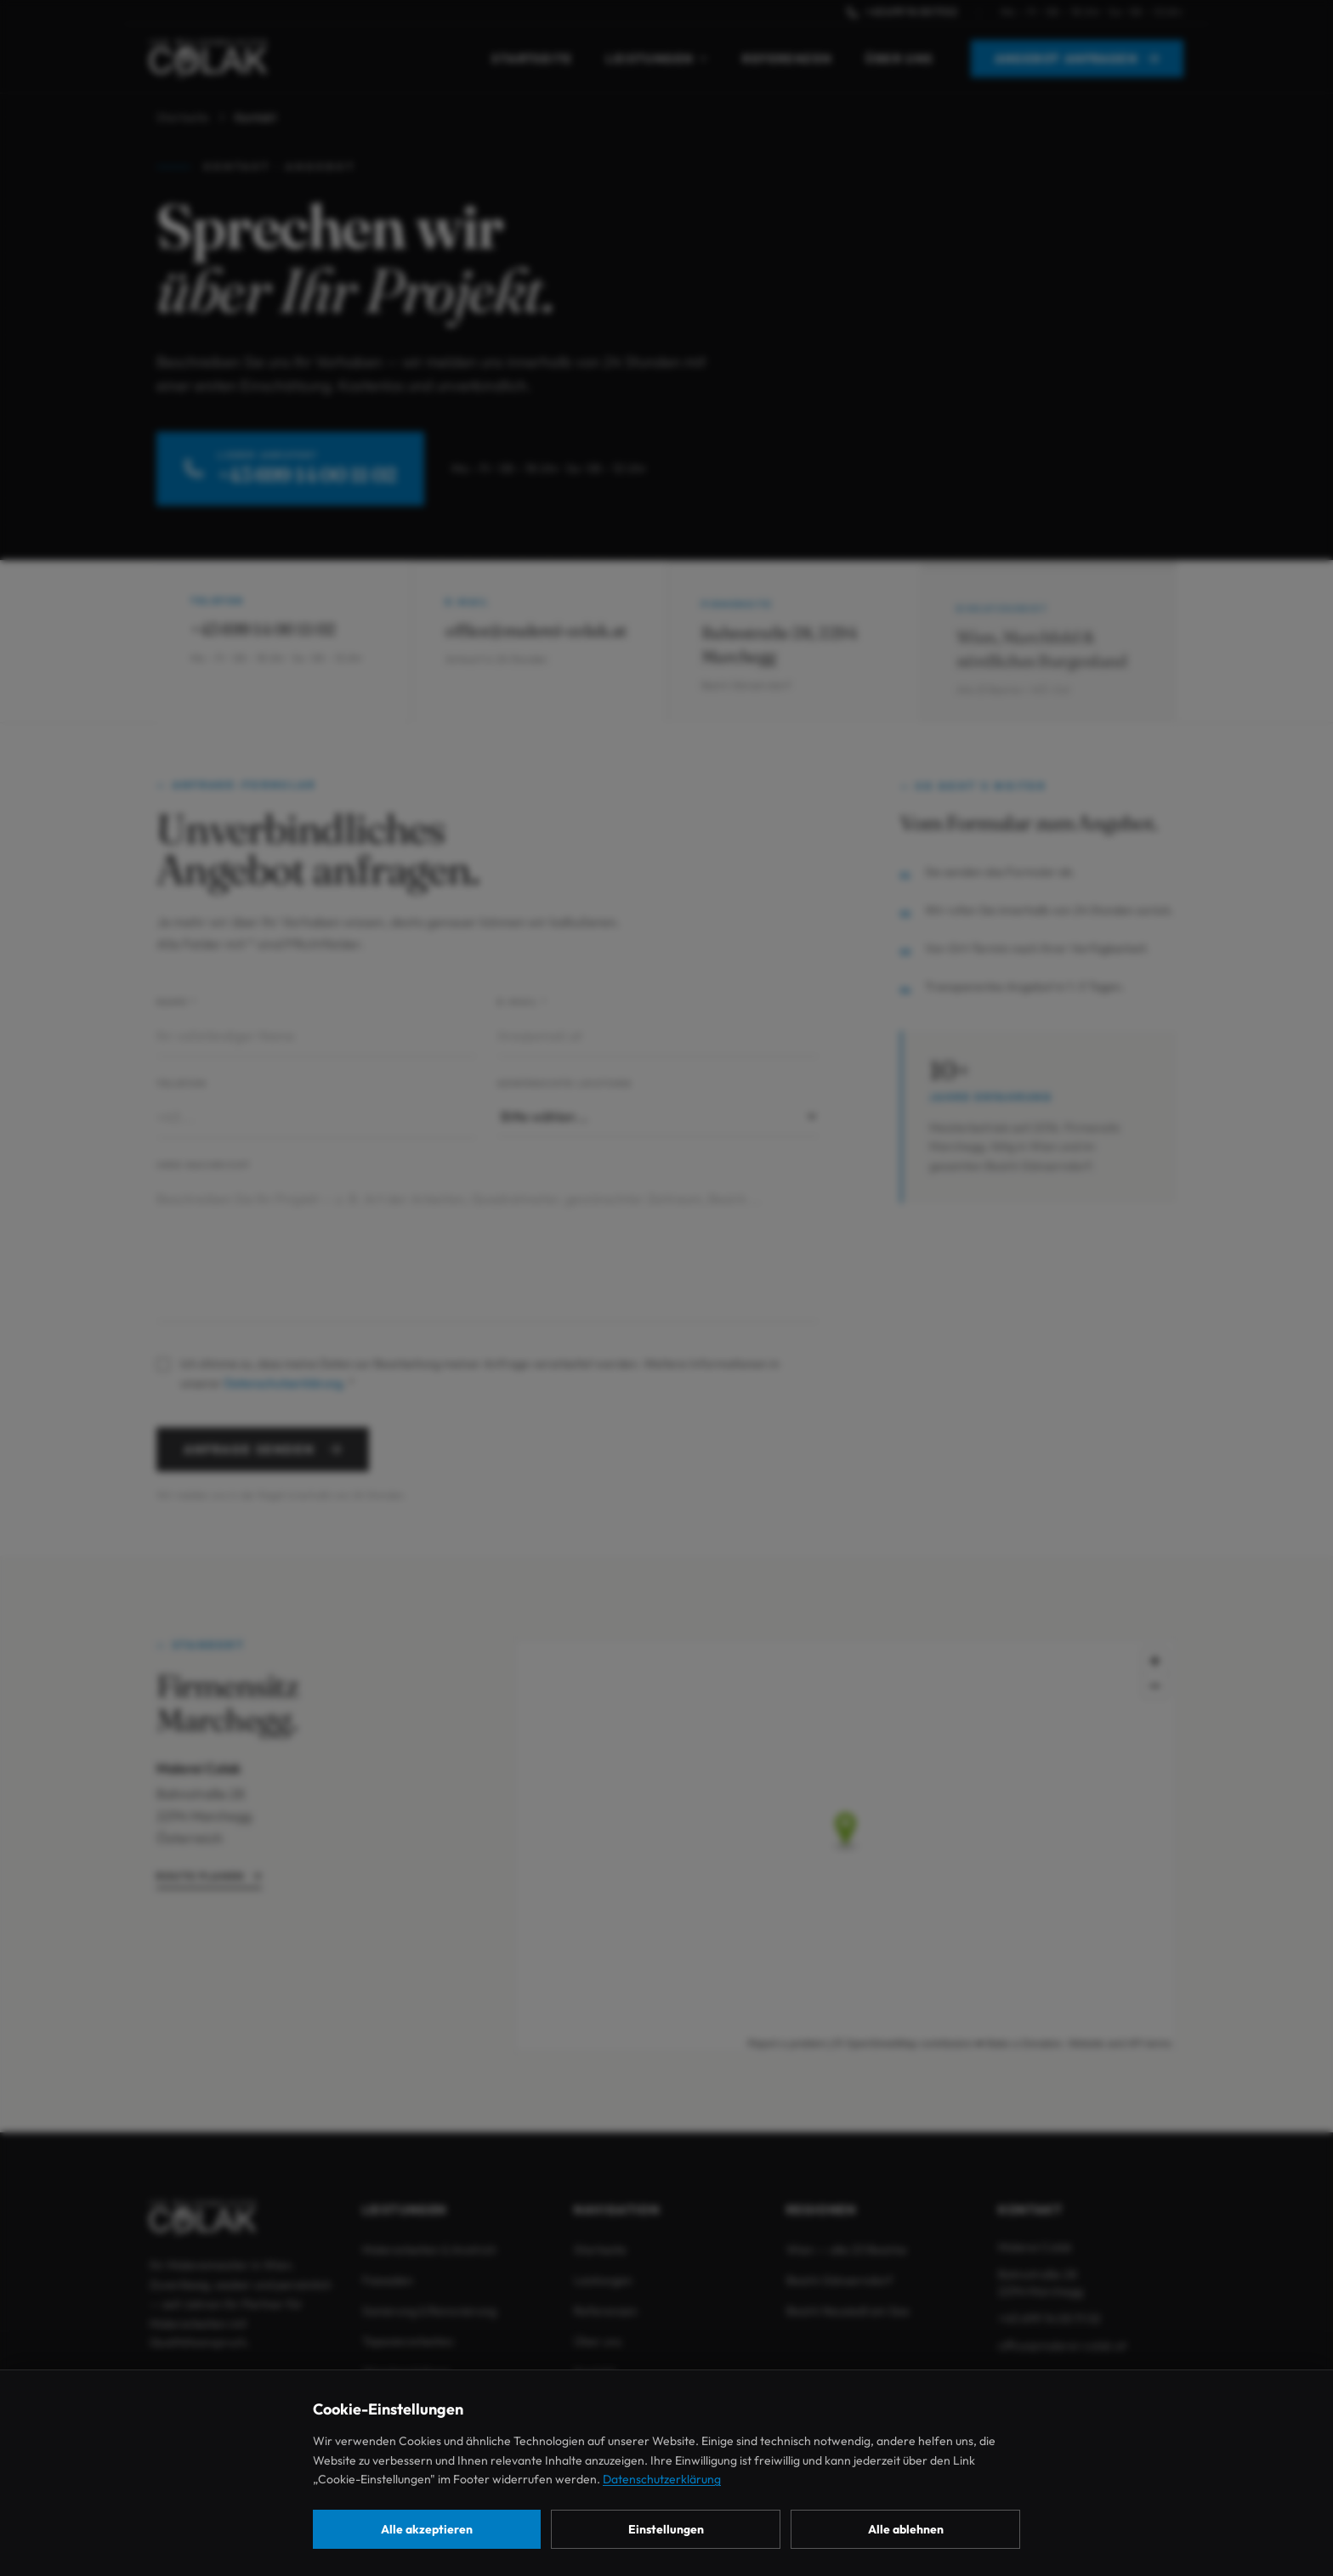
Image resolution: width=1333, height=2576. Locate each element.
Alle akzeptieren (427, 2529)
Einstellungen (666, 2529)
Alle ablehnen (906, 2529)
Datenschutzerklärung (662, 2479)
